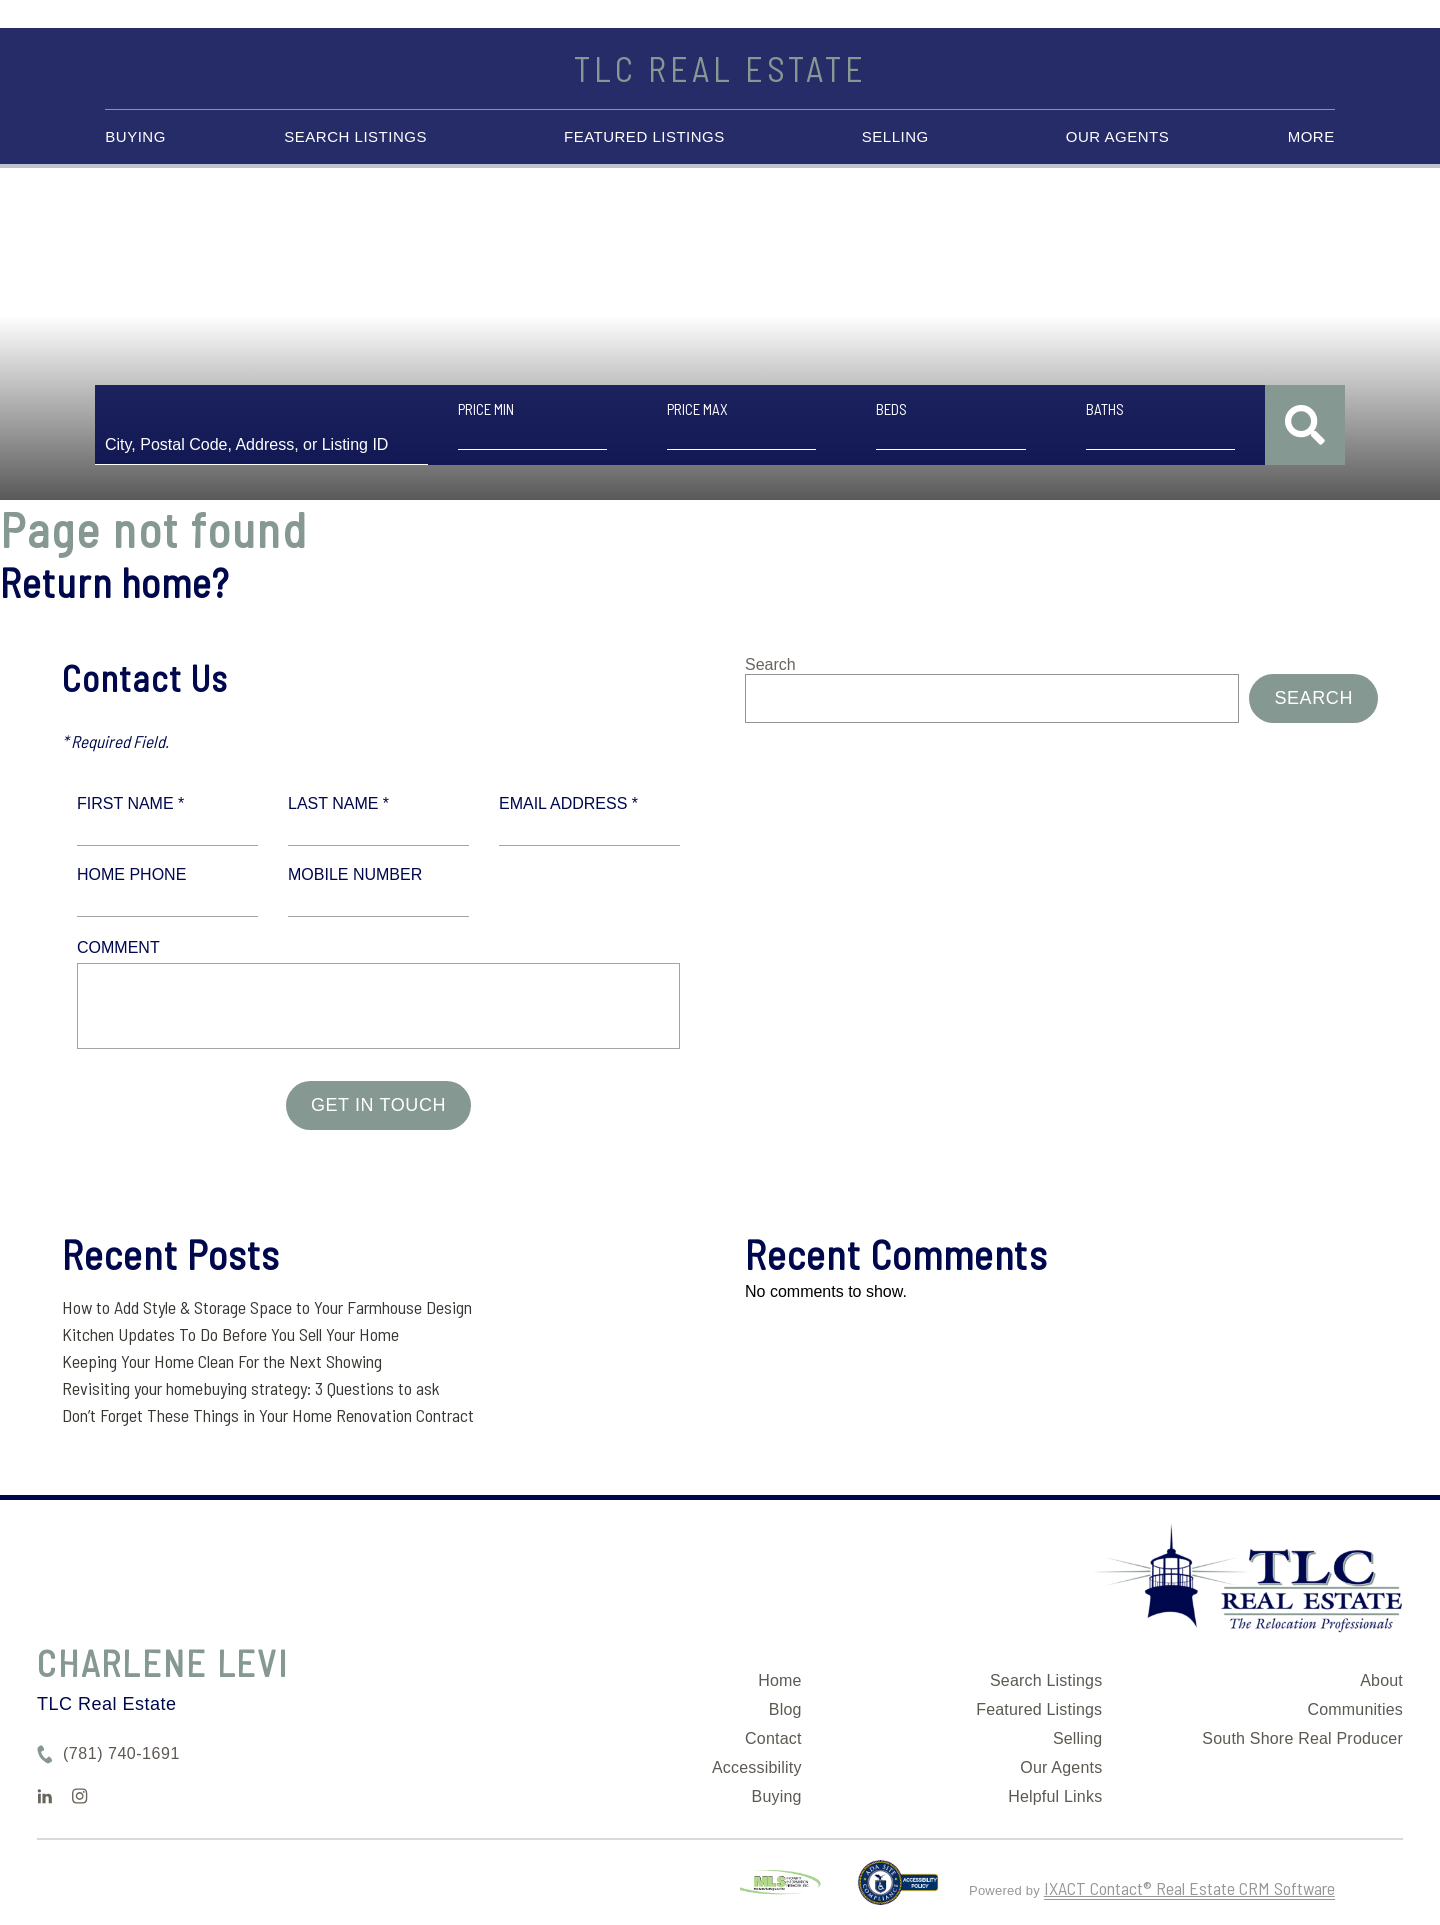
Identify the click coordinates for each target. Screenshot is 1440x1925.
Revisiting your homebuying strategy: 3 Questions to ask (251, 1388)
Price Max (697, 409)
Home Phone (131, 874)
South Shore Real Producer (1302, 1738)
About (1381, 1680)
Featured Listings (644, 136)
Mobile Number (355, 874)
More (1311, 136)
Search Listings (355, 136)
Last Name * (338, 803)
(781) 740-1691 (121, 1753)
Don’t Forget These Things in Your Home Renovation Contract (268, 1415)
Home (779, 1680)
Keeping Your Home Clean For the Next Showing (222, 1361)
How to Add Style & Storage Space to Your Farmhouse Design (267, 1307)
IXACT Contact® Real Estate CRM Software (1189, 1888)
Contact (773, 1738)
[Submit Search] (1305, 425)
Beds (891, 409)
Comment (118, 947)
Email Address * (568, 803)
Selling (895, 136)
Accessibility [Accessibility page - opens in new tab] (757, 1767)
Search (770, 664)
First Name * (130, 803)
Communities (1355, 1709)
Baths (1105, 409)
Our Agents (1117, 136)
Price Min (486, 409)
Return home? (114, 582)
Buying (135, 136)
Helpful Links (1055, 1796)
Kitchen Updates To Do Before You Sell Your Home (230, 1334)
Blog (785, 1709)
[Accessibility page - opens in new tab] (898, 1891)
